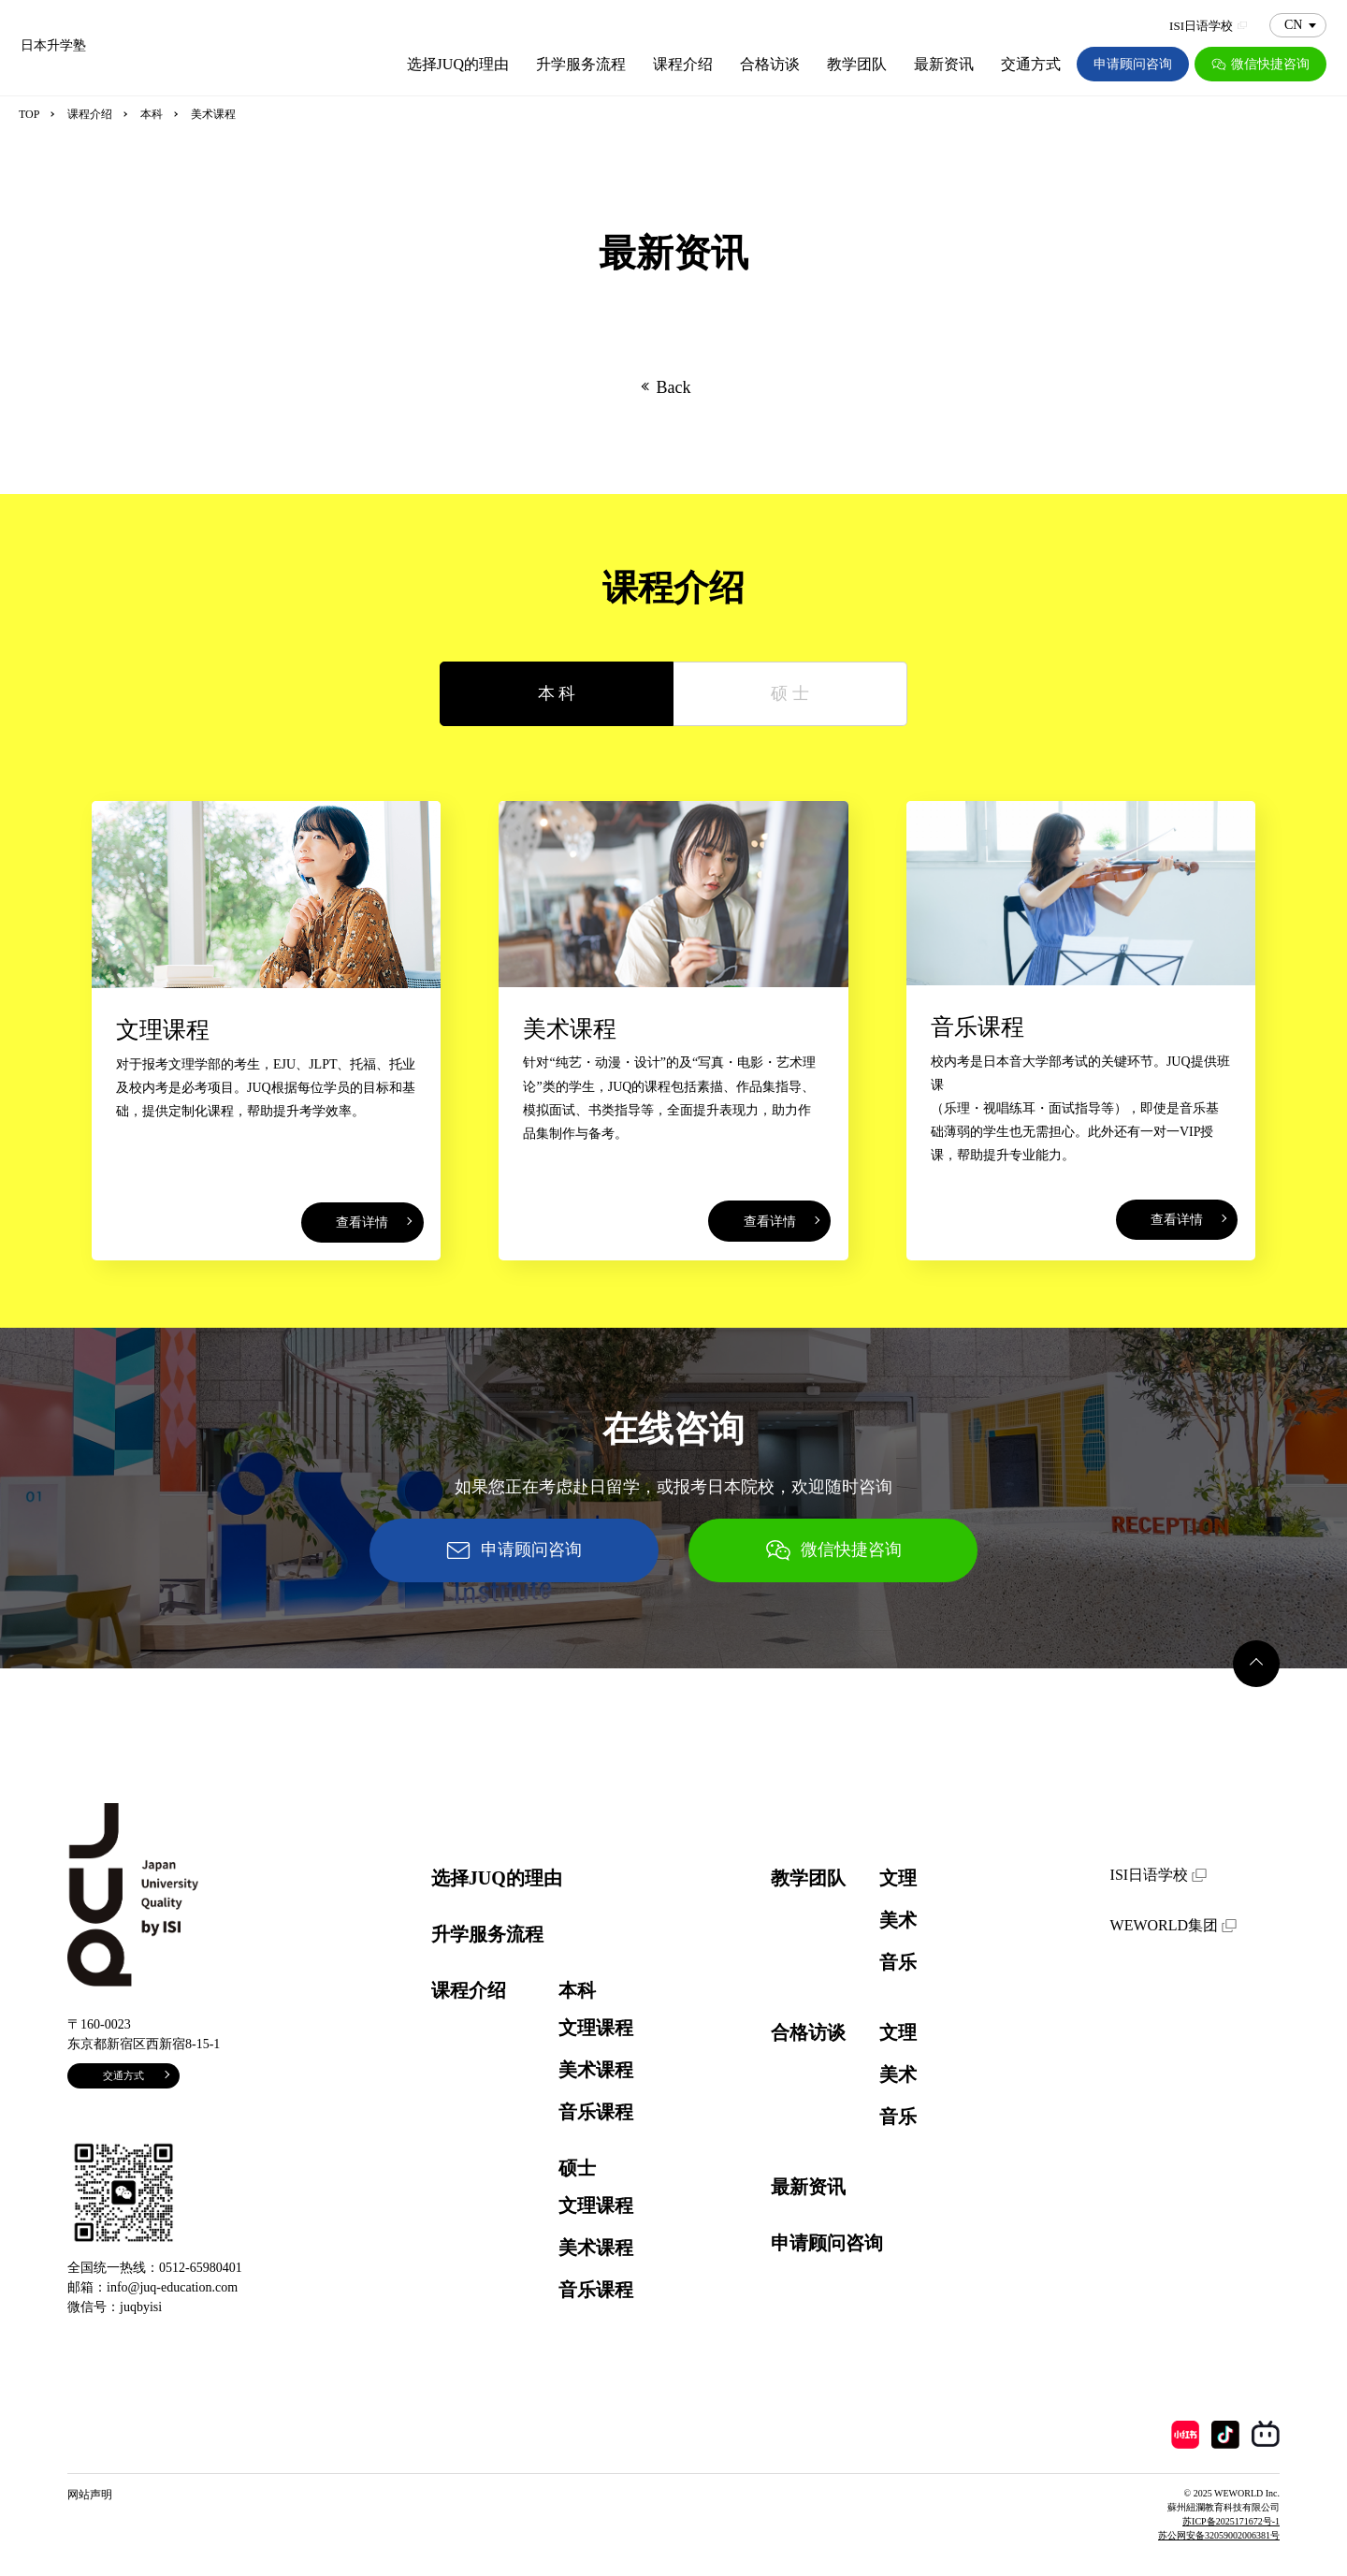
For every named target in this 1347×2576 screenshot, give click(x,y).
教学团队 (857, 64)
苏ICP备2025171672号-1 (1231, 2521)
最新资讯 (944, 64)
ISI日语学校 (1208, 26)
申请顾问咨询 (1133, 64)
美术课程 (595, 2069)
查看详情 (362, 1222)
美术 (898, 1920)
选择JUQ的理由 (458, 64)
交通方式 (1031, 64)
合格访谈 (770, 64)
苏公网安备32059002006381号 (1219, 2535)
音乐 (898, 1962)
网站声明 (89, 2494)
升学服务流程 (581, 64)
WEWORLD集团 (1173, 1925)
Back (674, 387)
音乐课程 (595, 2112)
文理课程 (595, 2027)
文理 (898, 1878)
